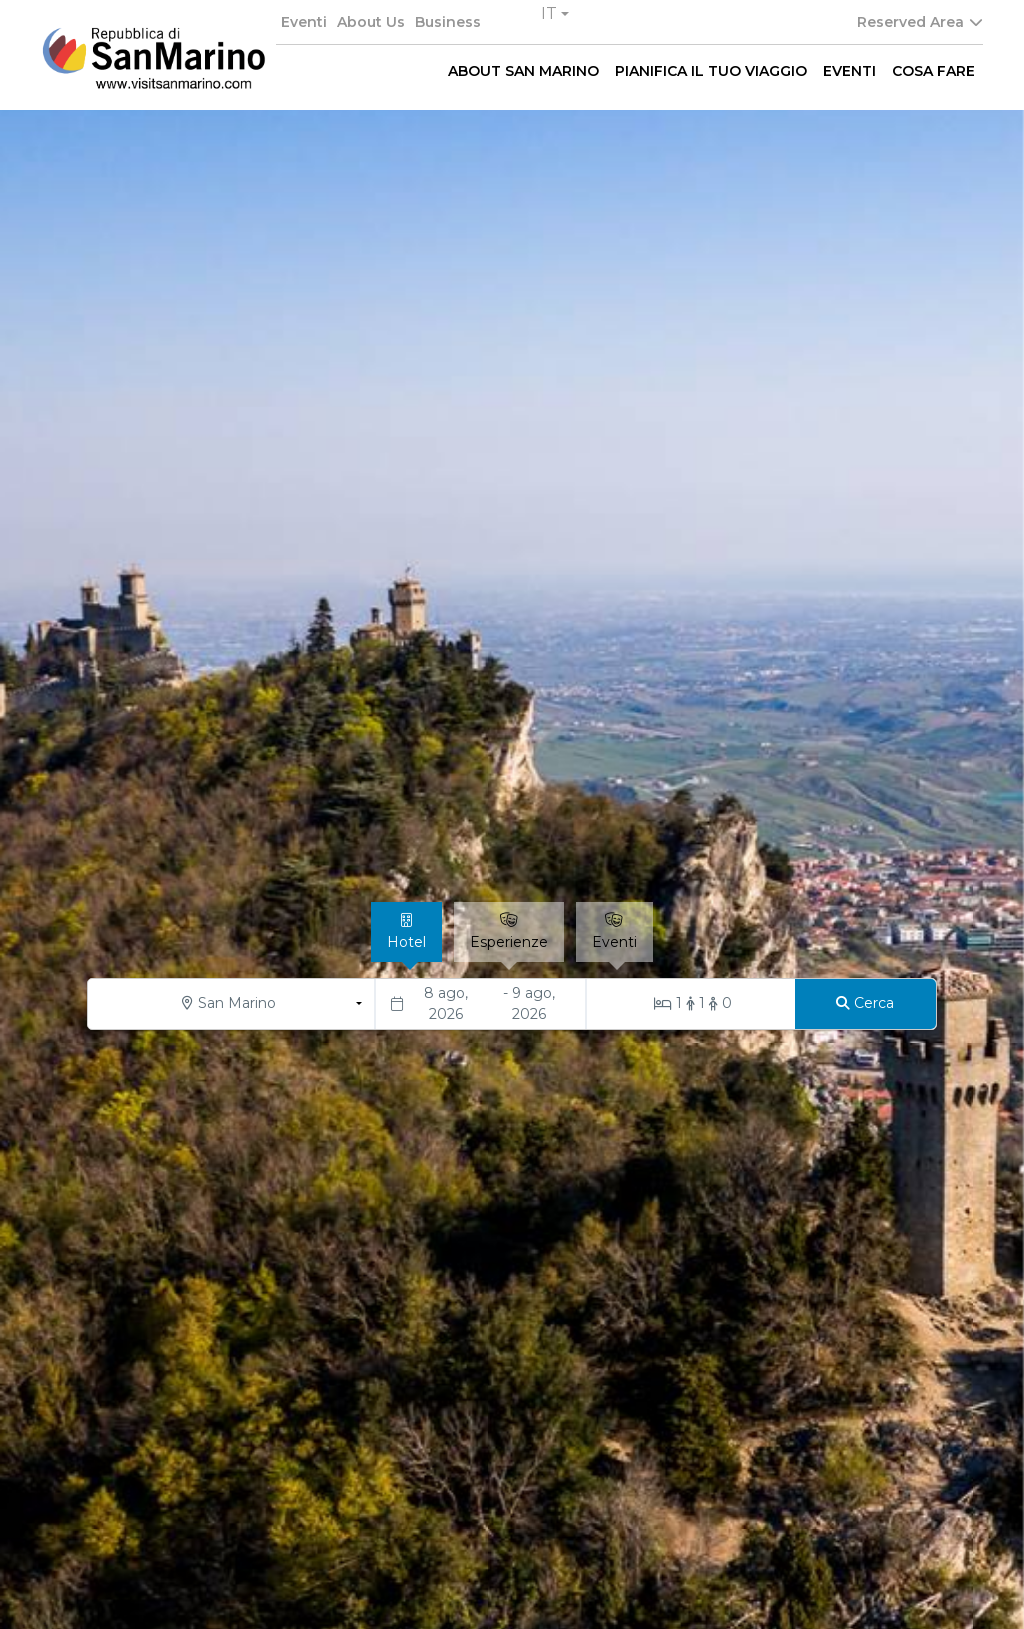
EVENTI (849, 71)
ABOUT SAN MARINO (523, 71)
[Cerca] (865, 1004)
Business (448, 22)
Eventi (304, 22)
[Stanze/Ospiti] (691, 1004)
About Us (371, 22)
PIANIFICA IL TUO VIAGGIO (711, 71)
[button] (555, 14)
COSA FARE (933, 71)
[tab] (406, 932)
